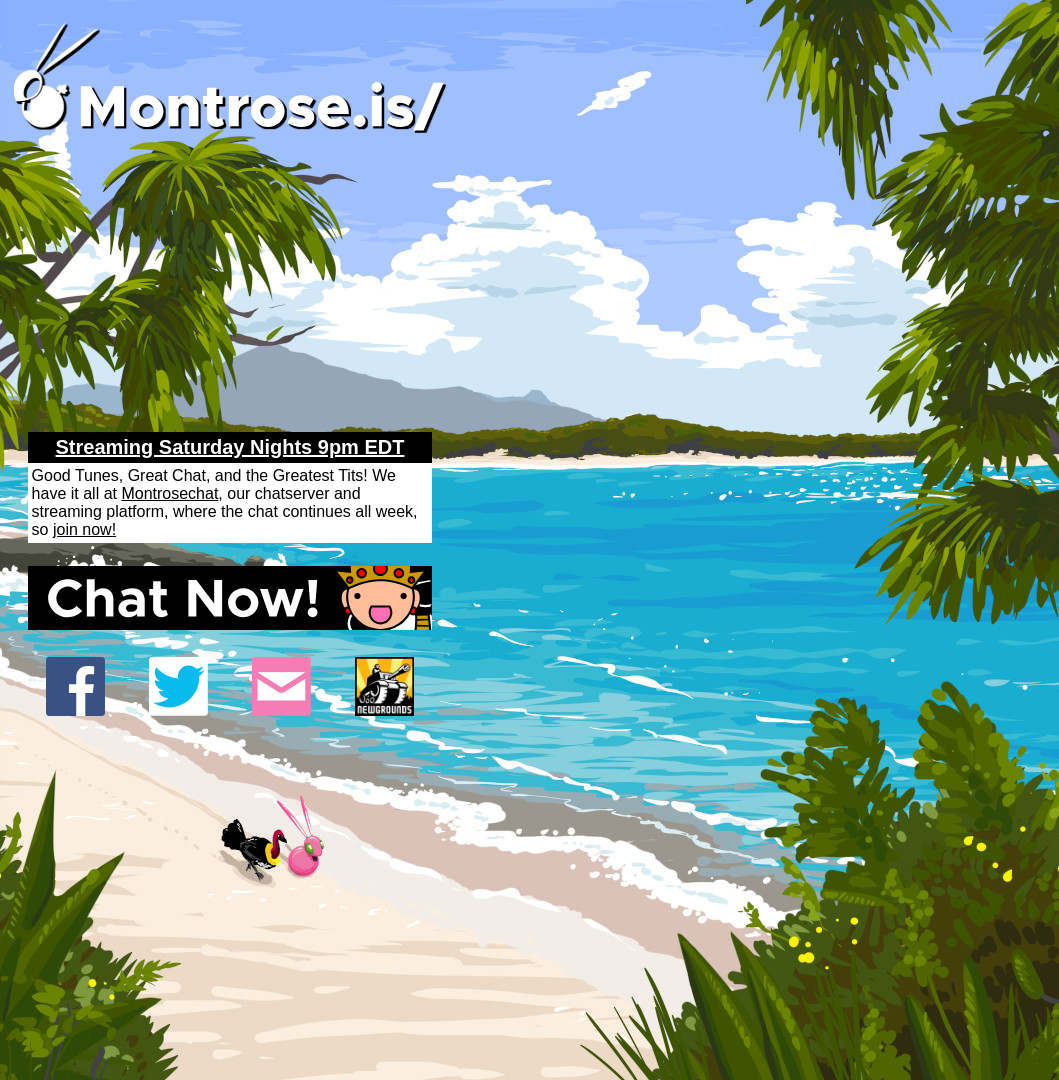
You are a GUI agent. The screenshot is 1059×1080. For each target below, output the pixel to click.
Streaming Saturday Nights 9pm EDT (230, 447)
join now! (84, 529)
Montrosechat (169, 493)
